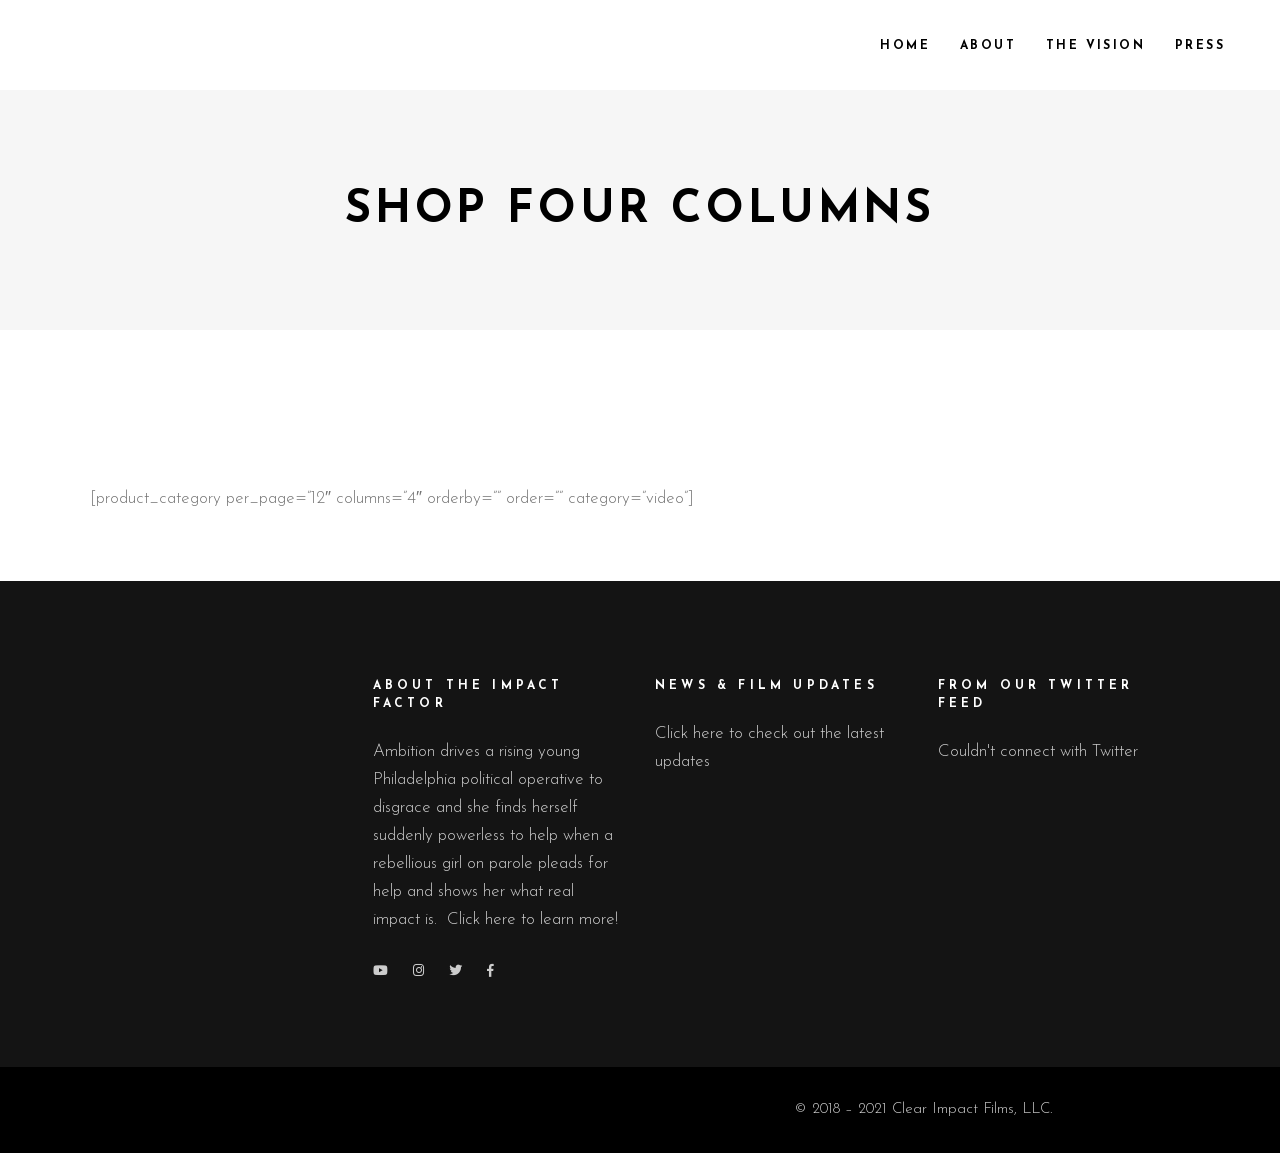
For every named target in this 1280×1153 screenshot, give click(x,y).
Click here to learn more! (532, 919)
